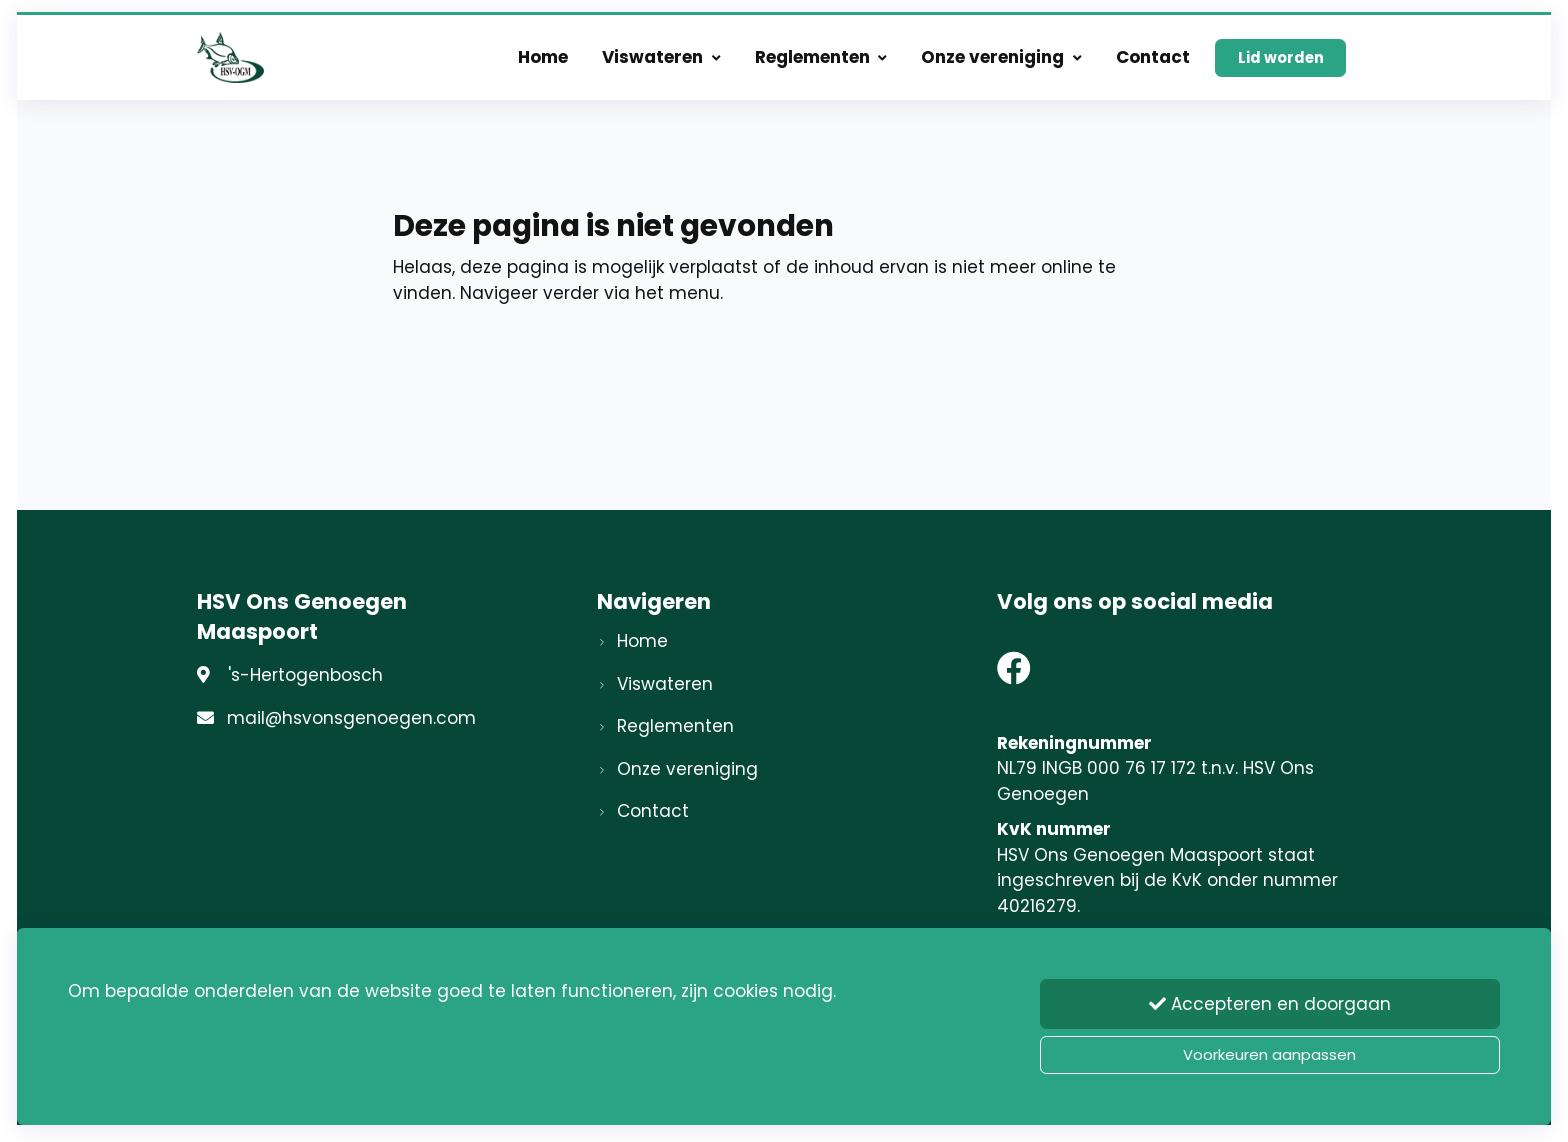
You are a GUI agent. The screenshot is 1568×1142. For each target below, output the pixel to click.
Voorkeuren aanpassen (1269, 1054)
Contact (1153, 62)
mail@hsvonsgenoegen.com (351, 718)
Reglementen (821, 62)
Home (543, 62)
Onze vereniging (1001, 62)
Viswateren (661, 62)
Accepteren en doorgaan (1270, 1007)
